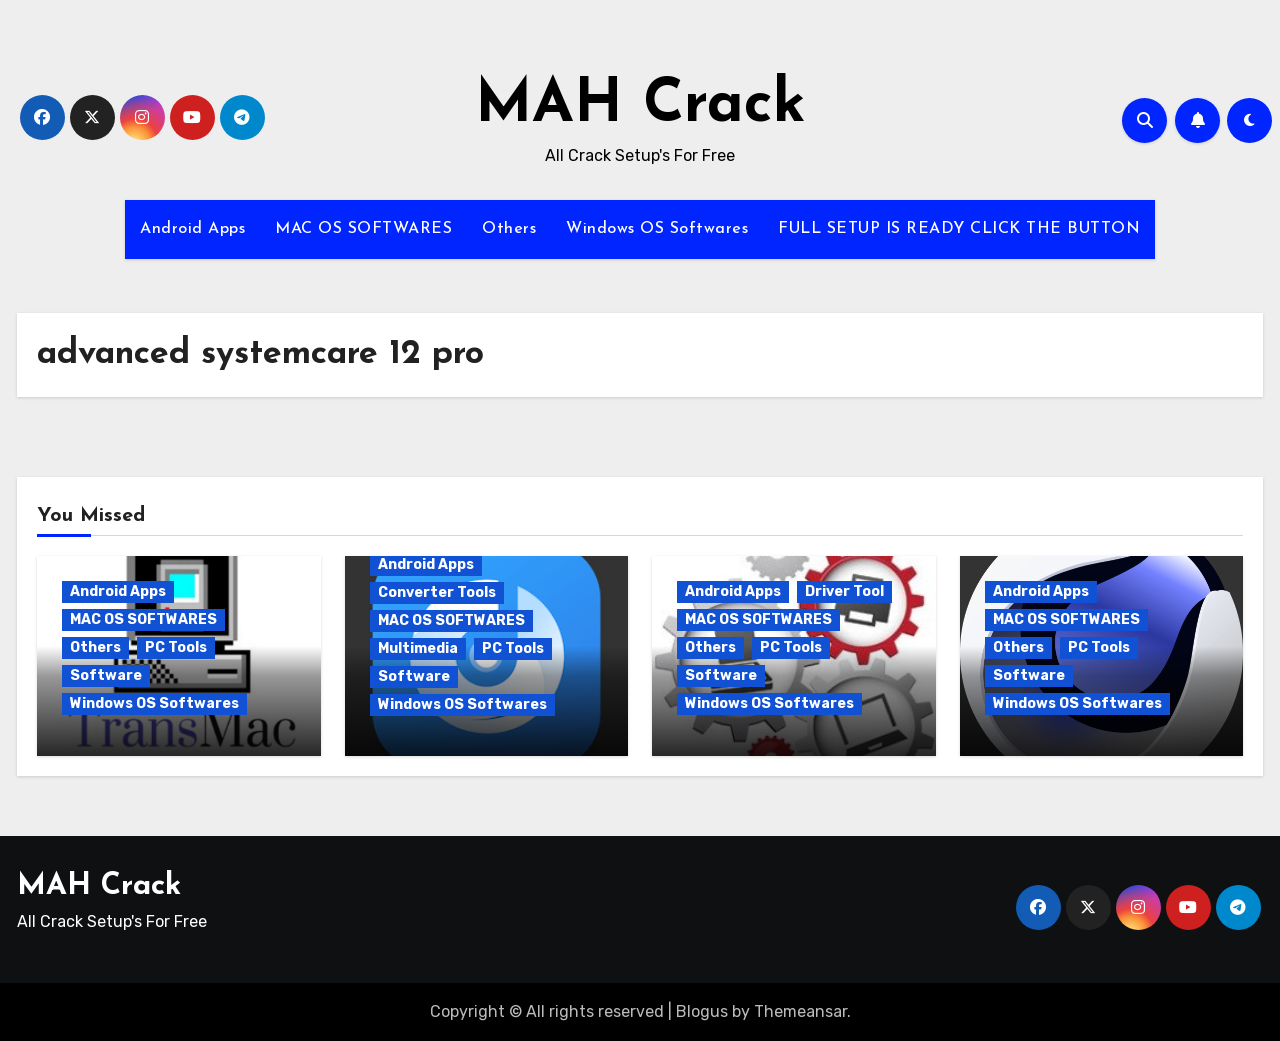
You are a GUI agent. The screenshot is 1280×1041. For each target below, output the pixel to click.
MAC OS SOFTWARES (363, 229)
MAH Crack (640, 106)
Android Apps (192, 229)
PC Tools (176, 647)
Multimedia (418, 648)
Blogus (702, 1011)
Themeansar (800, 1011)
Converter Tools (437, 592)
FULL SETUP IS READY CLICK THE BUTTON (959, 229)
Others (509, 229)
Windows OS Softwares (657, 229)
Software (106, 675)
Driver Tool (844, 591)
